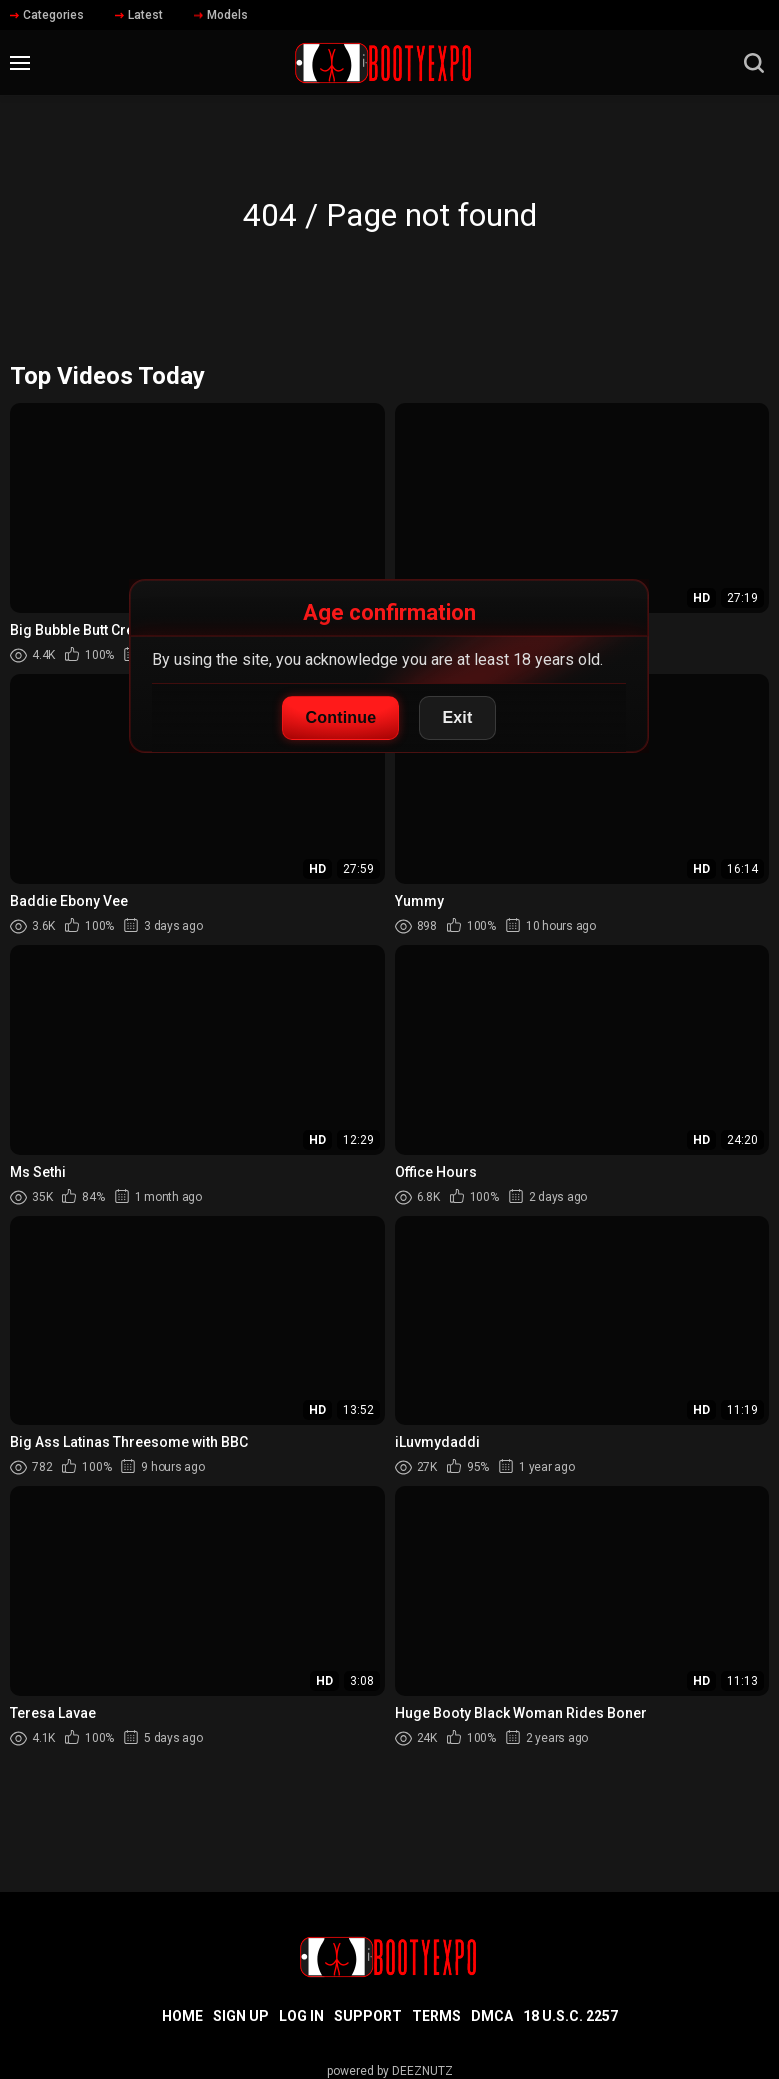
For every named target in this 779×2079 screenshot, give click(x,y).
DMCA (492, 2016)
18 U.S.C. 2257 (570, 2016)
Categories (47, 15)
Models (221, 15)
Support (368, 2016)
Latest (139, 15)
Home (182, 2016)
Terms (436, 2016)
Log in (301, 2016)
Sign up (241, 2016)
